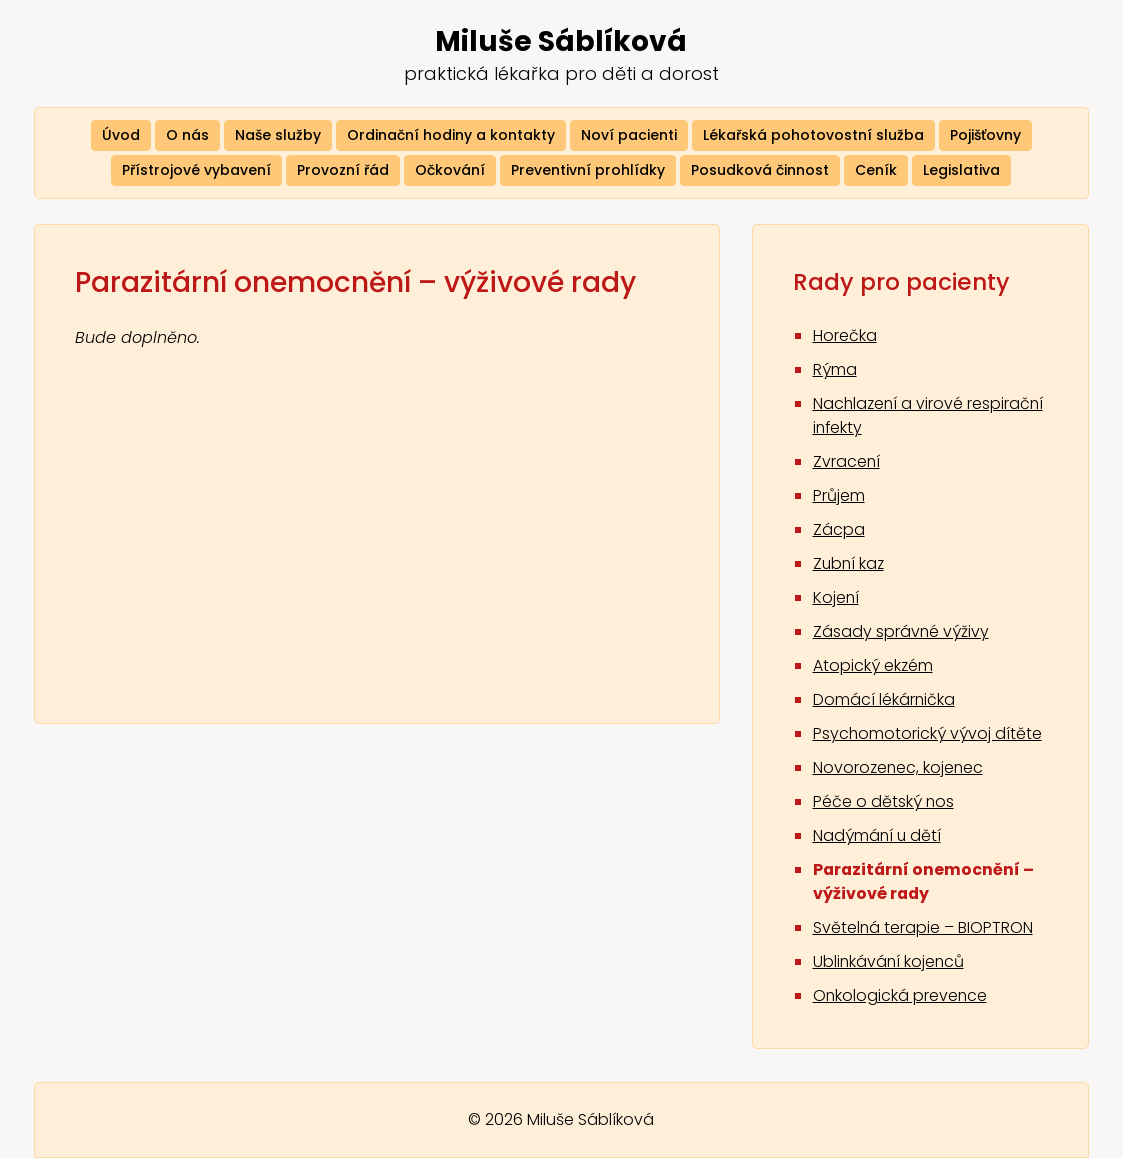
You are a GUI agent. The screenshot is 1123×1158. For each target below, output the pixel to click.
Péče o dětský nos (884, 804)
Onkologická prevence (901, 998)
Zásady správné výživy (901, 634)
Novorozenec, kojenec (899, 770)
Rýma (835, 372)
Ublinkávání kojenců (890, 964)
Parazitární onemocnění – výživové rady (925, 884)
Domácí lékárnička (884, 702)
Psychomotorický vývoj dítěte (928, 736)
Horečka (845, 338)
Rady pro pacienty (905, 283)
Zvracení (847, 464)
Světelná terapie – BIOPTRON (923, 930)
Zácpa (839, 532)
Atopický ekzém (873, 668)
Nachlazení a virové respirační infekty (889, 418)
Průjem (839, 498)
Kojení (836, 600)
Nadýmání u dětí (878, 838)
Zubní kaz (850, 566)
